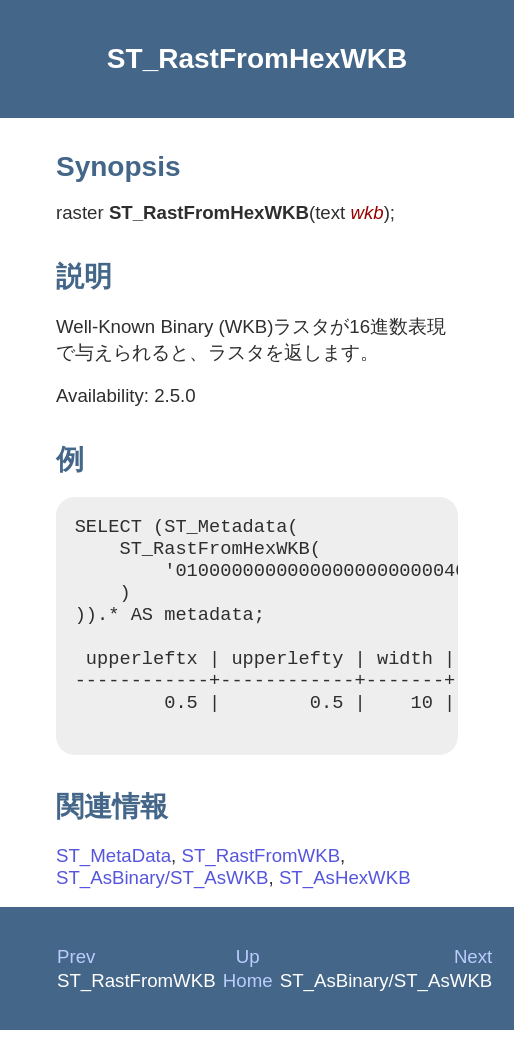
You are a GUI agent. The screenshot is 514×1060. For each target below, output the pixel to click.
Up (248, 986)
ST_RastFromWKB (260, 885)
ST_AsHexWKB (345, 907)
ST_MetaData (113, 885)
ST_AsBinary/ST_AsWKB (162, 907)
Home (248, 1010)
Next (473, 986)
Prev (76, 986)
